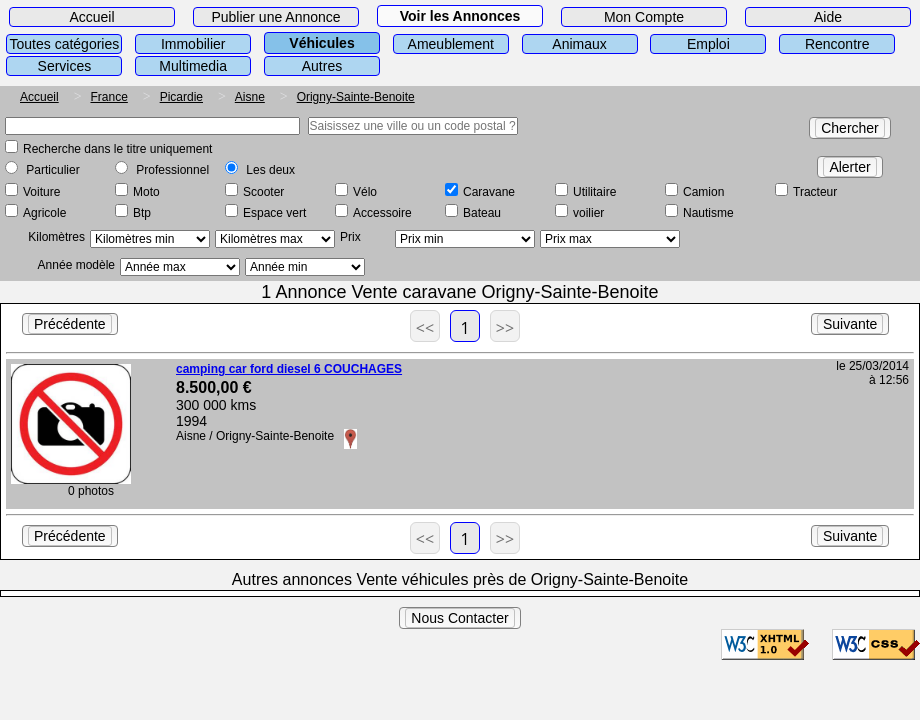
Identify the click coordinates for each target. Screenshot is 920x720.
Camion (703, 192)
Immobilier (193, 44)
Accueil (91, 17)
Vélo (365, 192)
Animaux (579, 44)
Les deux (270, 170)
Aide (828, 17)
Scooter (263, 192)
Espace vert (274, 213)
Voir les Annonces (460, 16)
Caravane (489, 192)
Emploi (708, 44)
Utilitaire (594, 192)
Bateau (482, 213)
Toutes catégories (65, 44)
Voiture (41, 192)
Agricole (44, 213)
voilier (588, 213)
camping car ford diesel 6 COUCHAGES (289, 369)
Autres (322, 66)
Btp (142, 213)
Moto (146, 192)
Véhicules (321, 43)
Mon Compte (644, 17)
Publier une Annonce (275, 17)
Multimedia (193, 66)
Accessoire (382, 213)
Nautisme (708, 213)
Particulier (52, 170)
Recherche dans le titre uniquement (117, 149)
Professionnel (172, 170)
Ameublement (451, 44)
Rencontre (837, 44)
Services (65, 66)
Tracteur (815, 192)
